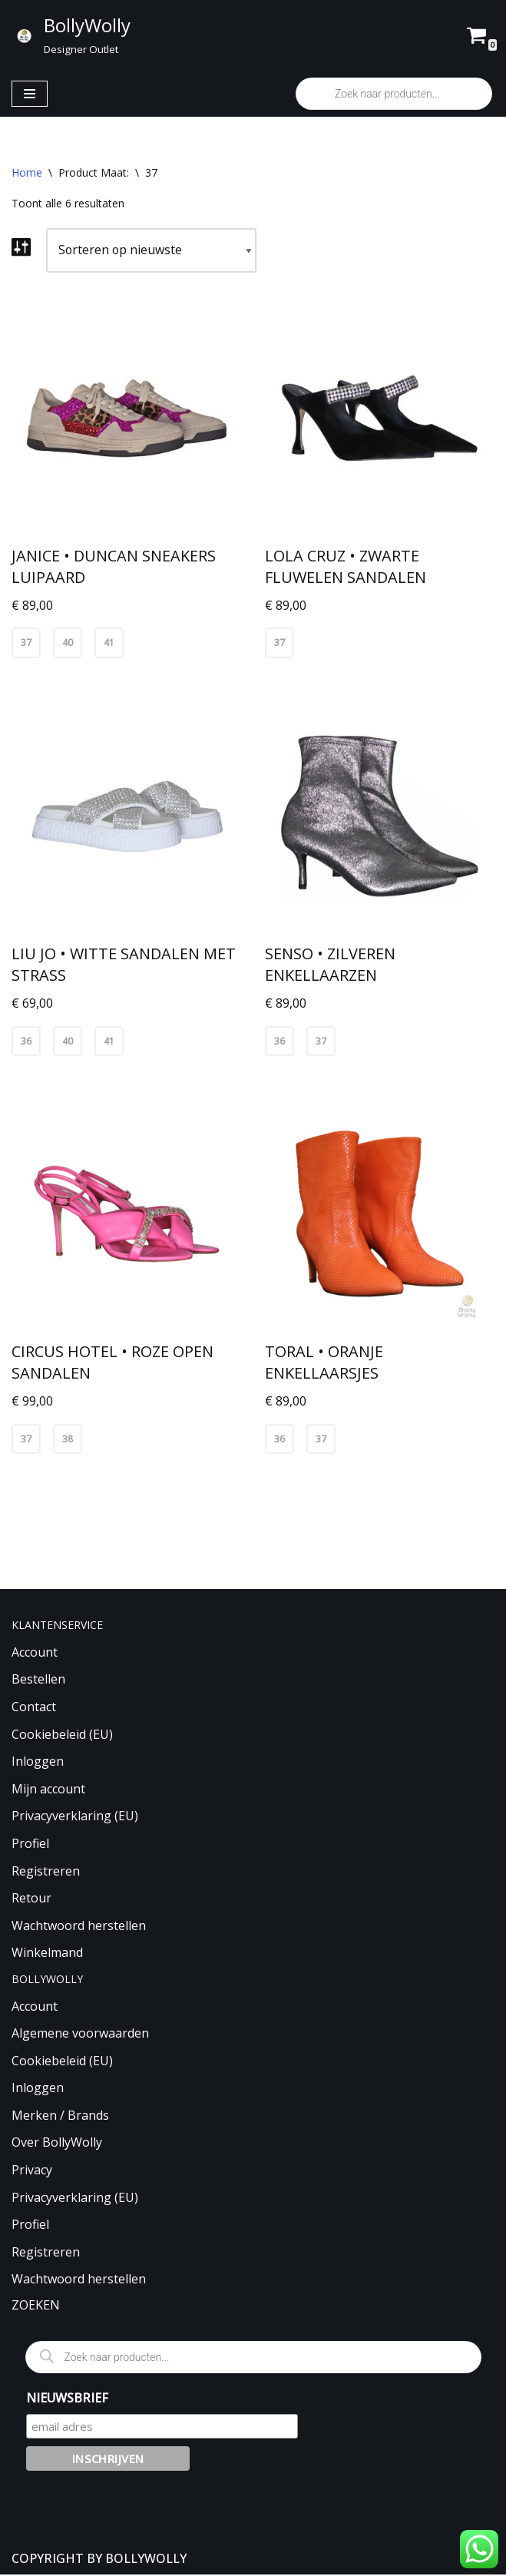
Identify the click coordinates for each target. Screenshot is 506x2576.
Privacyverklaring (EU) (75, 1817)
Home (27, 172)
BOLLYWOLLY (146, 2559)
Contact (34, 1708)
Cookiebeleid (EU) (62, 1735)
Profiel (30, 1844)
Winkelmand (47, 1953)
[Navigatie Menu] (30, 94)
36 (26, 1041)
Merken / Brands (60, 2116)
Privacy (32, 2171)
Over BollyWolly (57, 2143)
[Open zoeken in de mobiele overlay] (393, 93)
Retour (31, 1899)
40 (67, 643)
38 (67, 1439)
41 (109, 643)
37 (26, 643)
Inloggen (38, 1762)
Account (35, 1653)
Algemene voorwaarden (80, 2034)
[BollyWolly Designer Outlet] (71, 35)
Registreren (46, 1871)
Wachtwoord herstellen (79, 1927)
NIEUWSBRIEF (67, 2398)
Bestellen (38, 1680)
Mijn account (48, 1790)
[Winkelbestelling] (153, 250)
